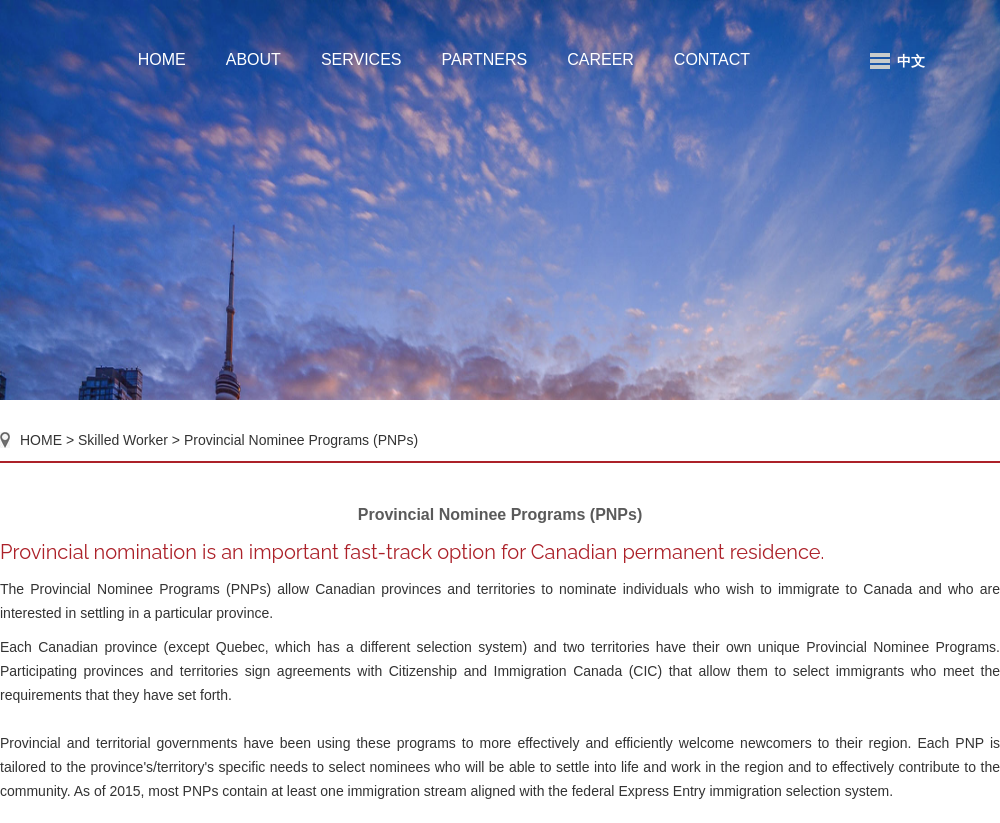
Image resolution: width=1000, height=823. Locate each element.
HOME (162, 59)
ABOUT (253, 59)
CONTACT (712, 59)
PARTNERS (485, 59)
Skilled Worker (125, 440)
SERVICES (361, 59)
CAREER (600, 59)
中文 (911, 61)
